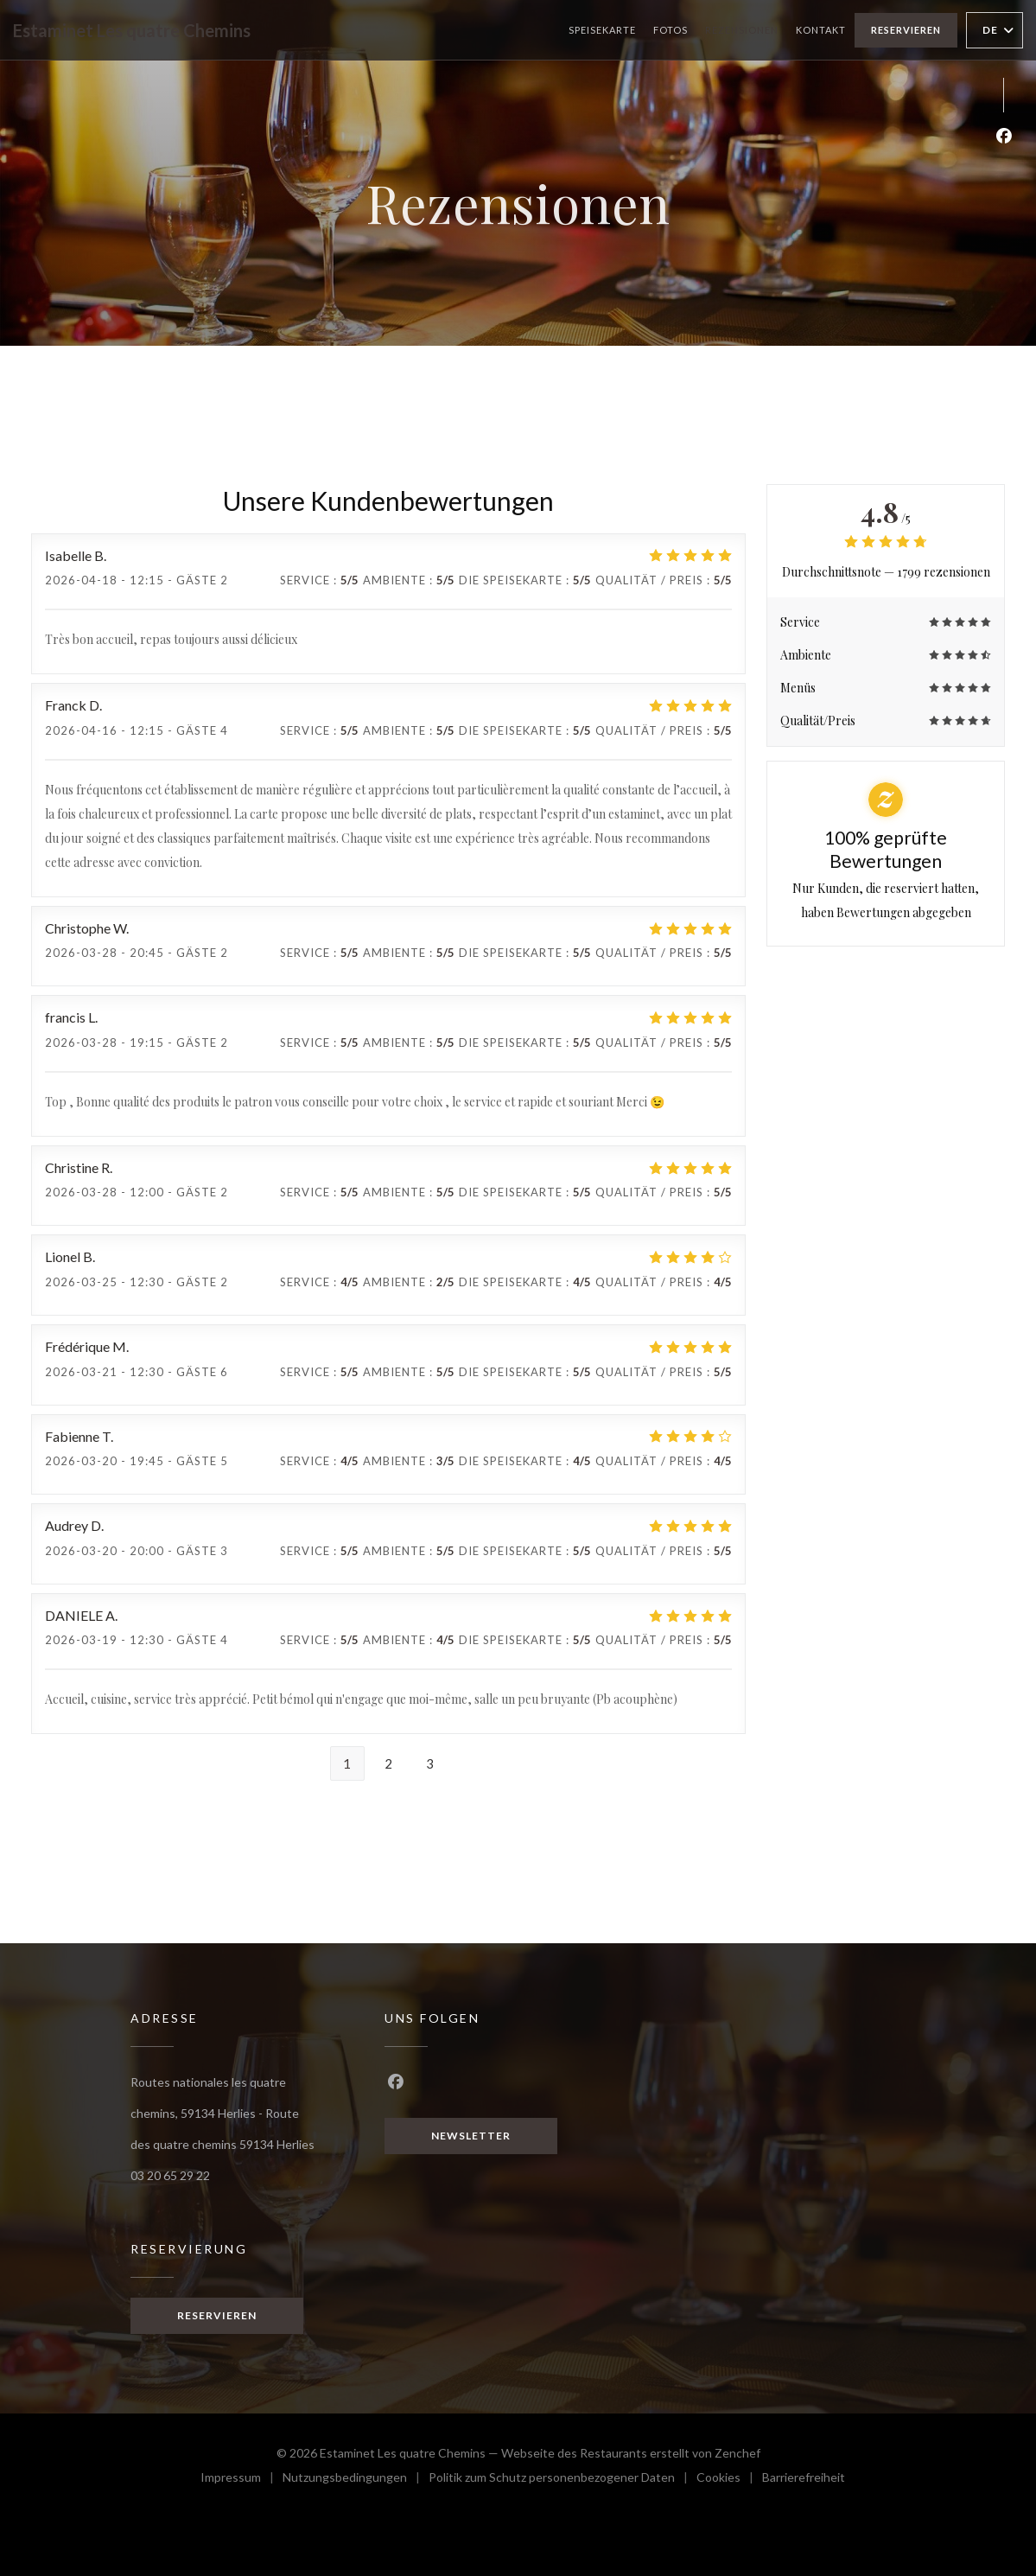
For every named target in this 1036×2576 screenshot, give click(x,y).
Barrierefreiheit (803, 2476)
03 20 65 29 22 (170, 2172)
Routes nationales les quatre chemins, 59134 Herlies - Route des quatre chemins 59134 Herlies (222, 2112)
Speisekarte (602, 29)
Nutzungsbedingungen (356, 2476)
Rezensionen (742, 29)
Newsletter (471, 2135)
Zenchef (737, 2449)
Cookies (729, 2476)
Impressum (241, 2476)
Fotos (670, 29)
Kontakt (821, 29)
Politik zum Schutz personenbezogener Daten (562, 2476)
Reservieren (906, 29)
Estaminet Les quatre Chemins (132, 30)
